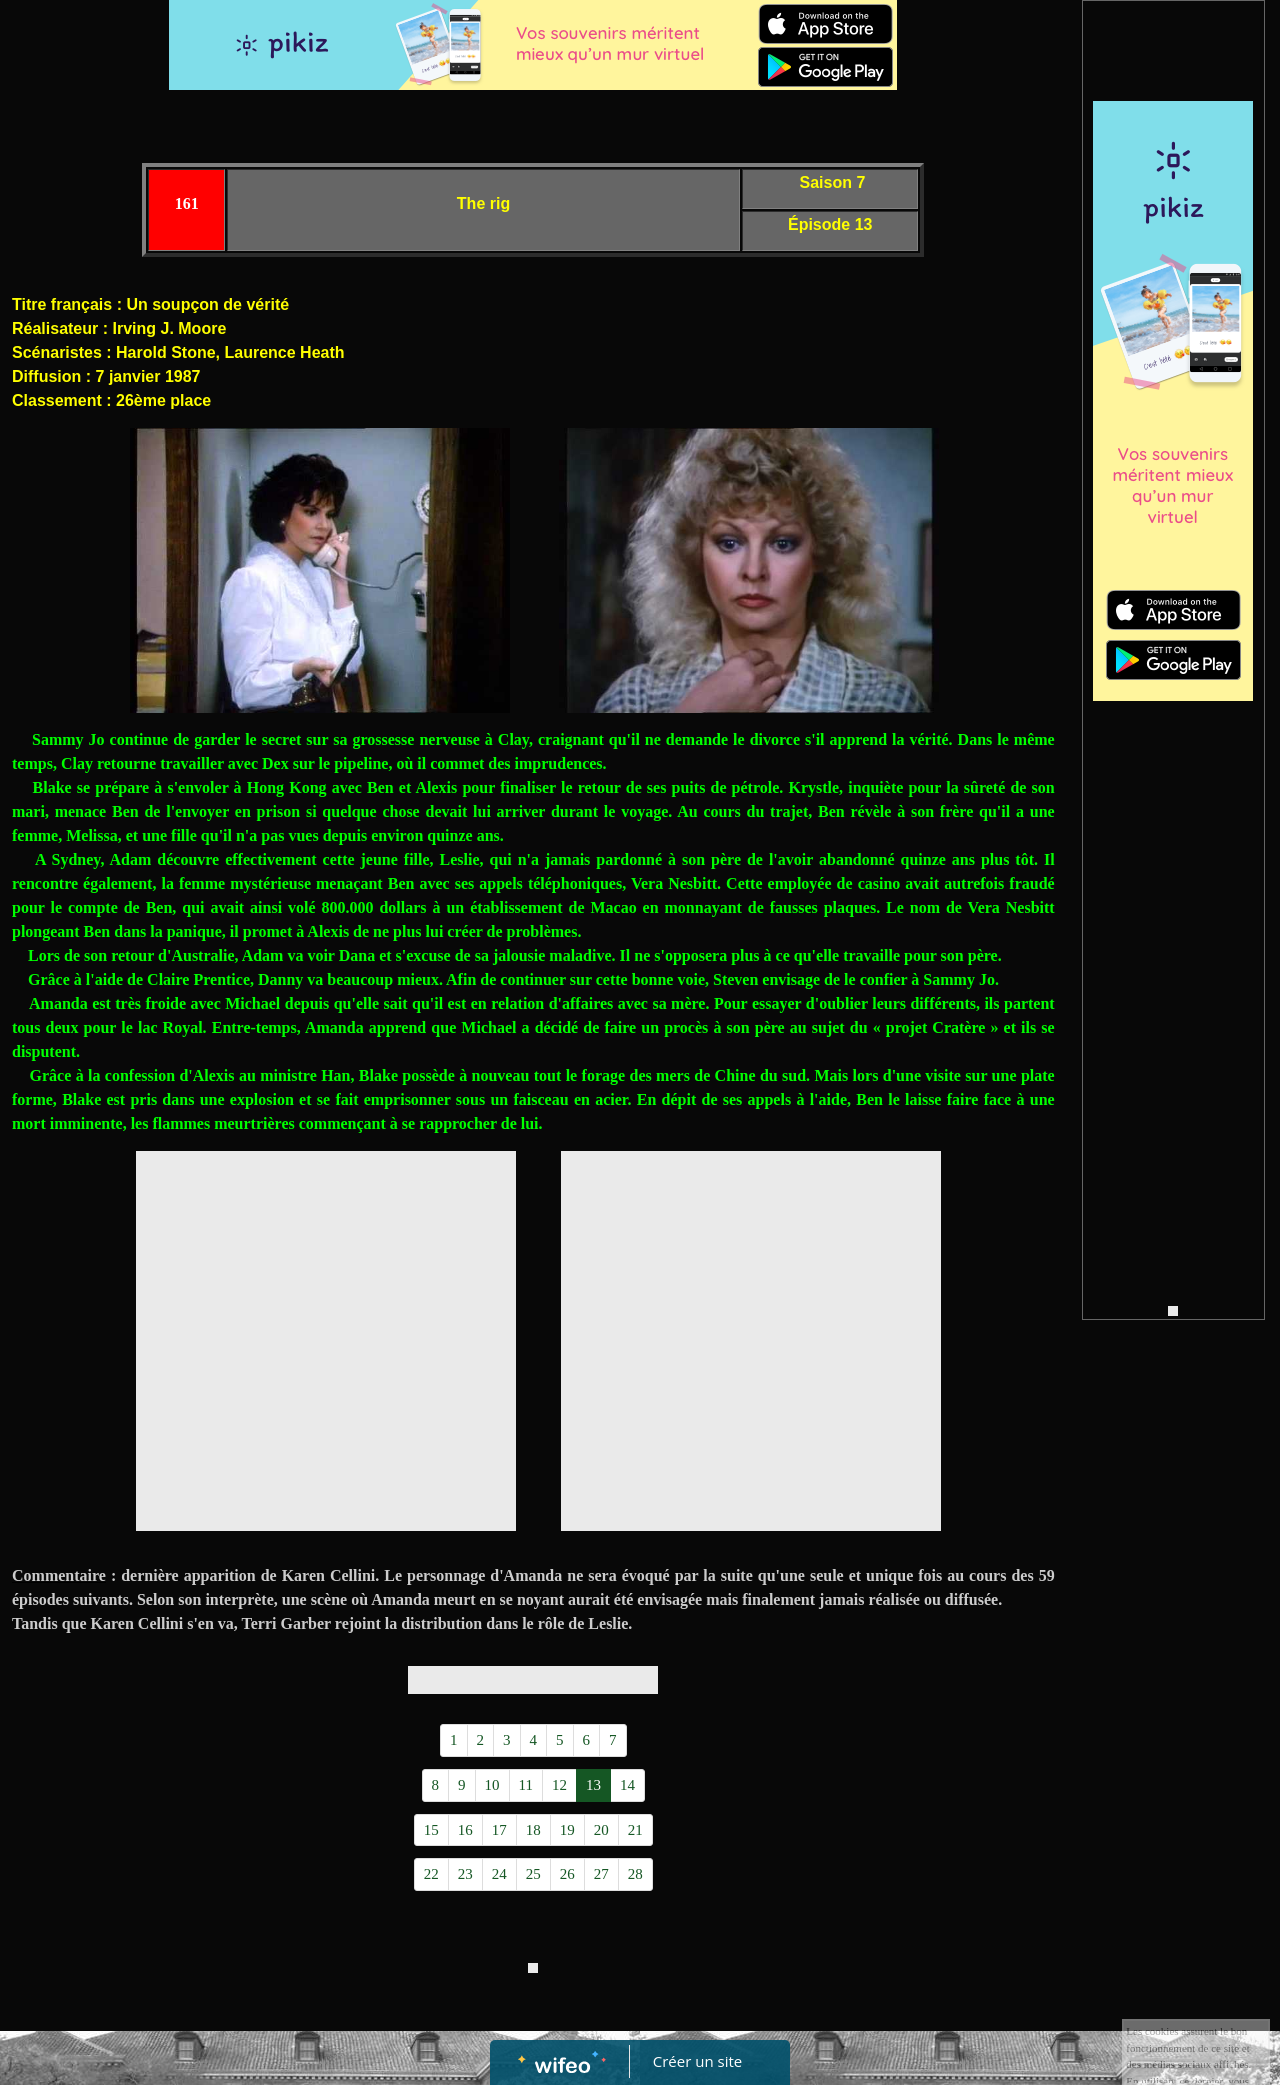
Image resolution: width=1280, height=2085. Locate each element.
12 (559, 1785)
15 (431, 1830)
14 (627, 1785)
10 (492, 1785)
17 (499, 1830)
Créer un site (697, 2061)
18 (533, 1830)
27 (601, 1874)
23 (465, 1874)
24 (499, 1874)
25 (533, 1874)
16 (465, 1830)
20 (601, 1830)
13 (593, 1785)
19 (567, 1830)
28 (635, 1874)
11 (526, 1785)
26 (567, 1874)
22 (431, 1874)
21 (635, 1830)
